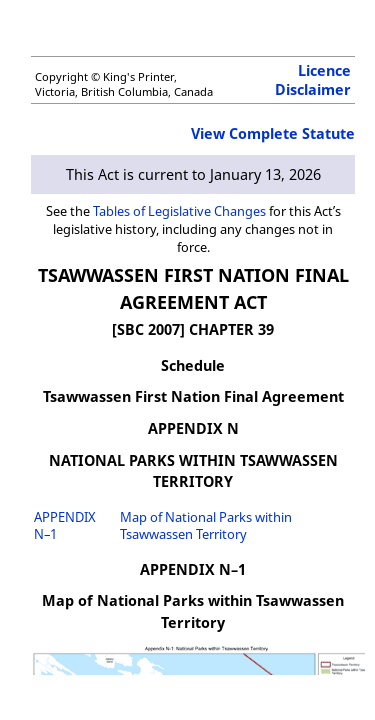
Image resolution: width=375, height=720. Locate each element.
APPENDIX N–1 (65, 525)
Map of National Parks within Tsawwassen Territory (206, 525)
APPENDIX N (193, 428)
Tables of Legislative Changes (179, 211)
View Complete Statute (273, 133)
